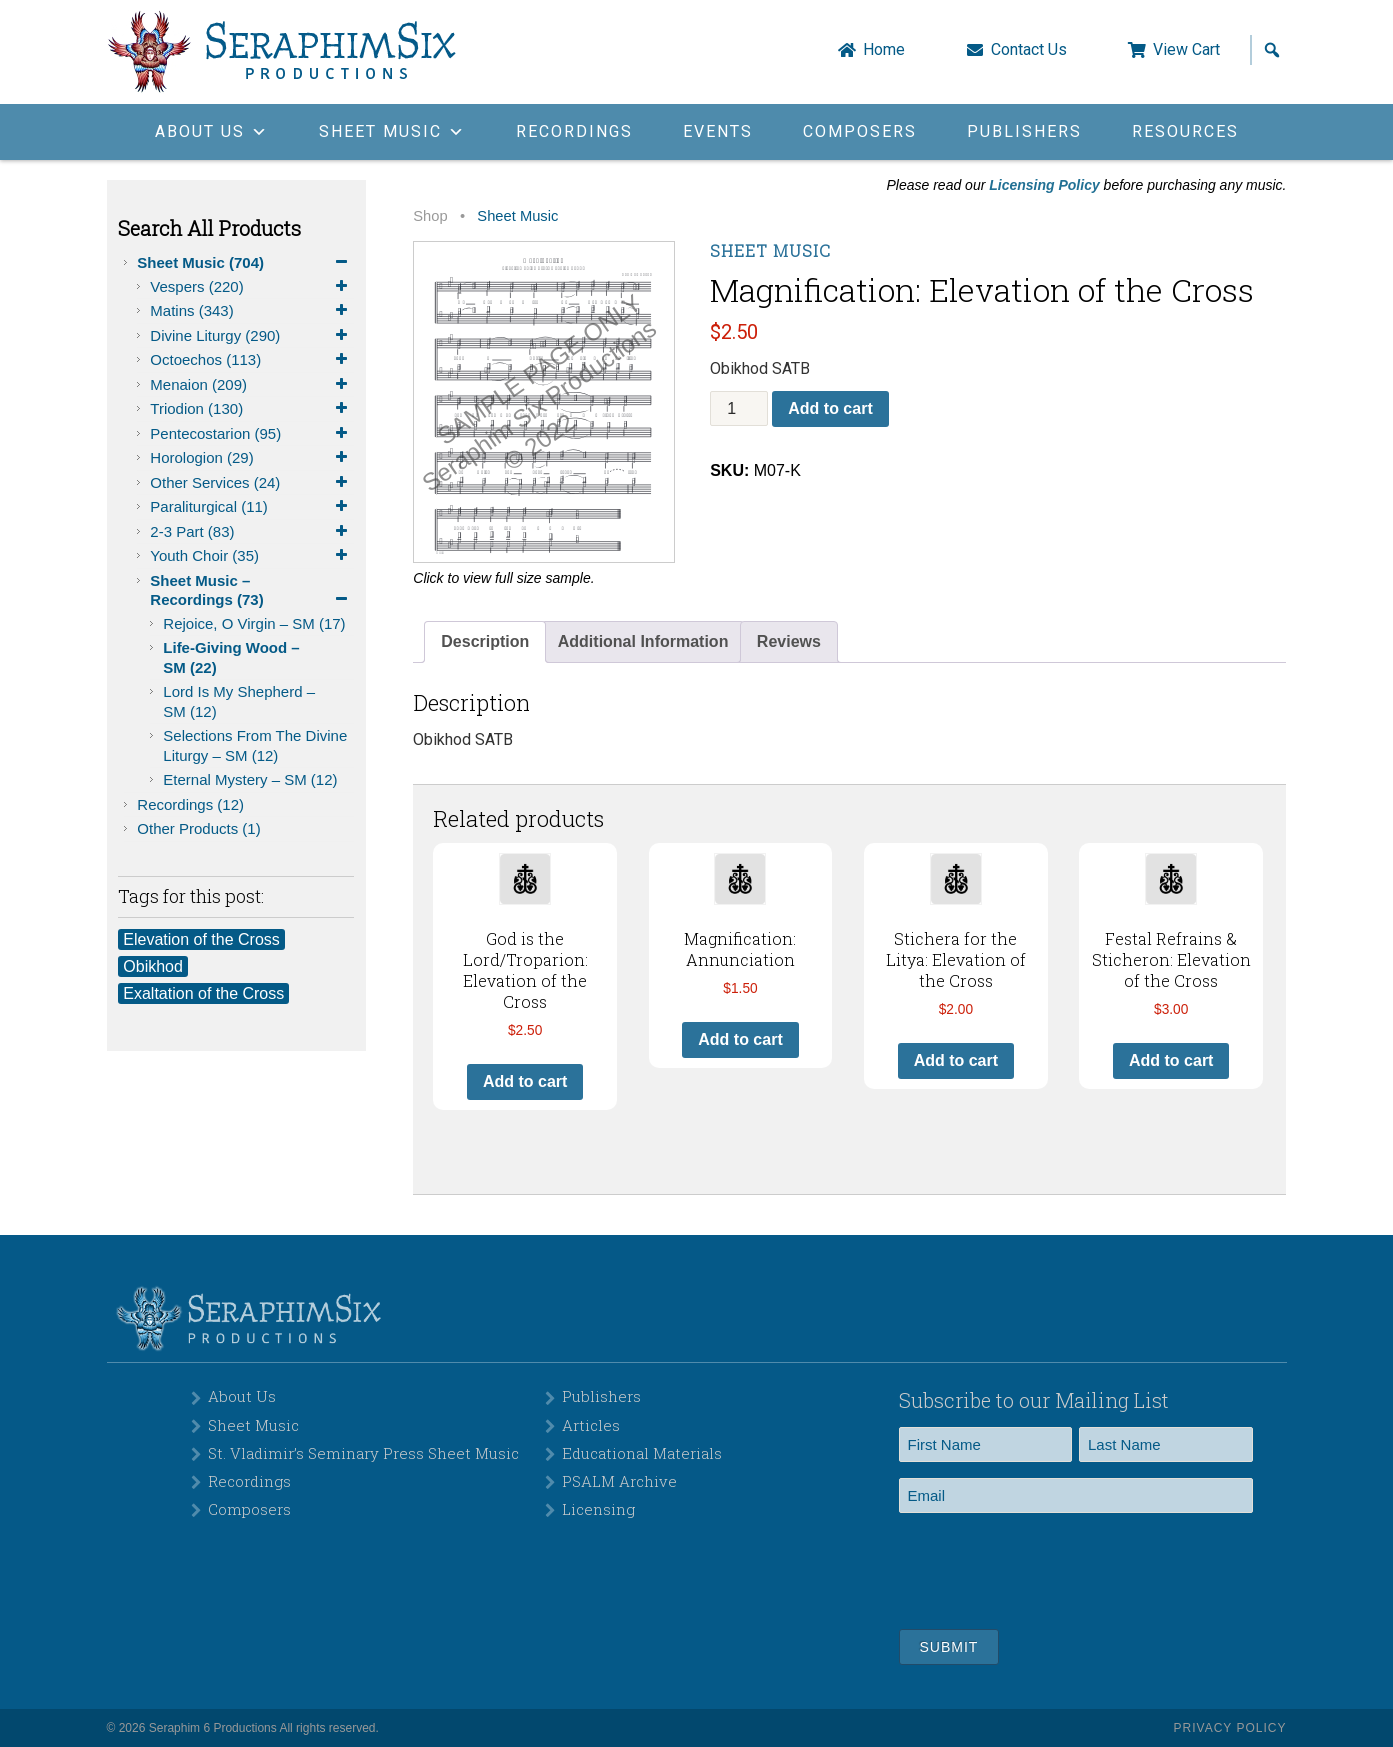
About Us (242, 1396)
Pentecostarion (252, 434)
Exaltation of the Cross (203, 993)
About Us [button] (212, 131)
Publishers (1024, 131)
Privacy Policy (1230, 1728)
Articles (591, 1425)
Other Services (252, 483)
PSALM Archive (619, 1481)
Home (884, 50)
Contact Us (1029, 50)
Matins (252, 311)
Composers (860, 131)
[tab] (485, 642)
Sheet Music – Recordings (252, 591)
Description (485, 641)
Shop (430, 216)
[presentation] (1051, 1568)
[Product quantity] (739, 408)
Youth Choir (252, 556)
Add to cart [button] (525, 1081)
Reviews (789, 641)
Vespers (252, 287)
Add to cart (830, 408)
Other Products (198, 828)
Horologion (252, 458)
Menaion (252, 385)
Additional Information (643, 641)
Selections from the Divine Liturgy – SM (255, 745)
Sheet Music (245, 263)
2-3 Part (252, 532)
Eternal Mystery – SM (250, 779)
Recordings (574, 131)
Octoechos (252, 360)
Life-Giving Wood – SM (231, 657)
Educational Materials (642, 1453)
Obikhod (153, 966)
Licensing (598, 1509)
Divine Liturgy (252, 336)
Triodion (252, 409)
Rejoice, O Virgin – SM (254, 623)
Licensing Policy (1044, 185)
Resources (1185, 131)
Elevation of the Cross (201, 939)
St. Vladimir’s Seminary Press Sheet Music (363, 1453)
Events (718, 131)
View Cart (1186, 50)
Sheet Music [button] (392, 131)
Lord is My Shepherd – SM (239, 701)
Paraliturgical (252, 507)
